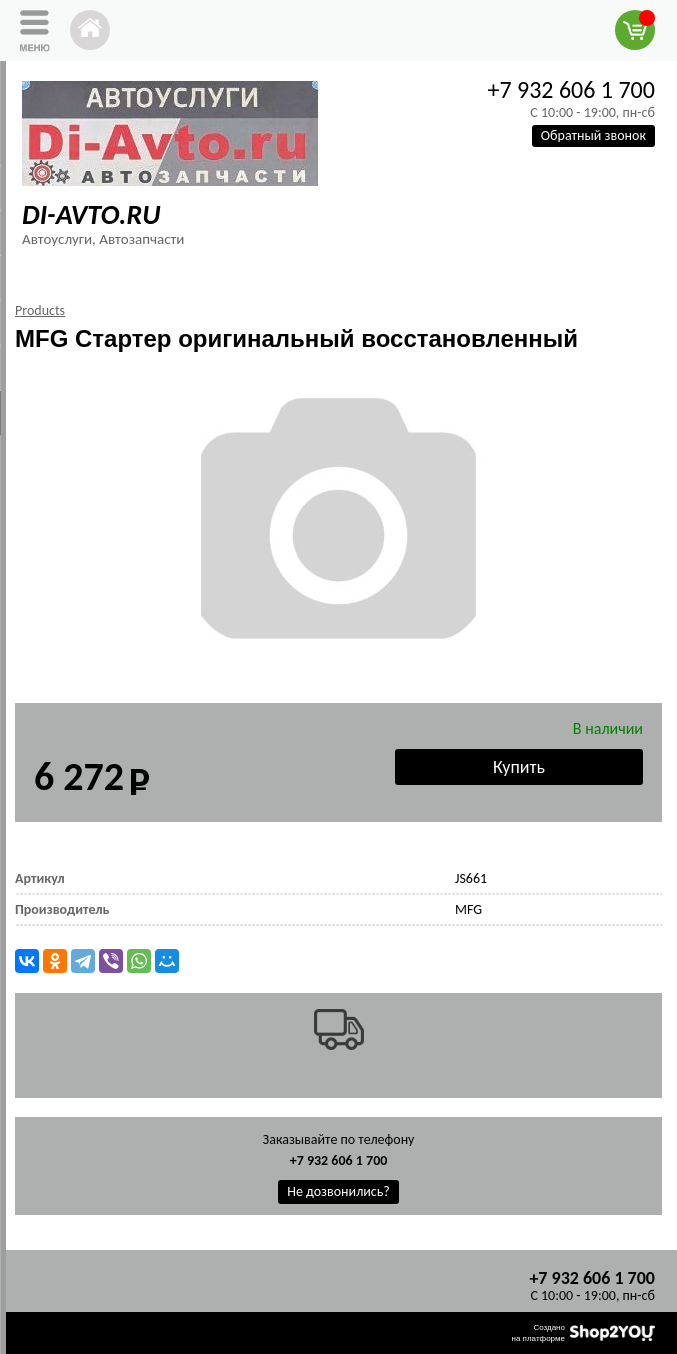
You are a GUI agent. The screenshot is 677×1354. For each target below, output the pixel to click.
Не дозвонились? (338, 1191)
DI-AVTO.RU (91, 214)
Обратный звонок (593, 135)
